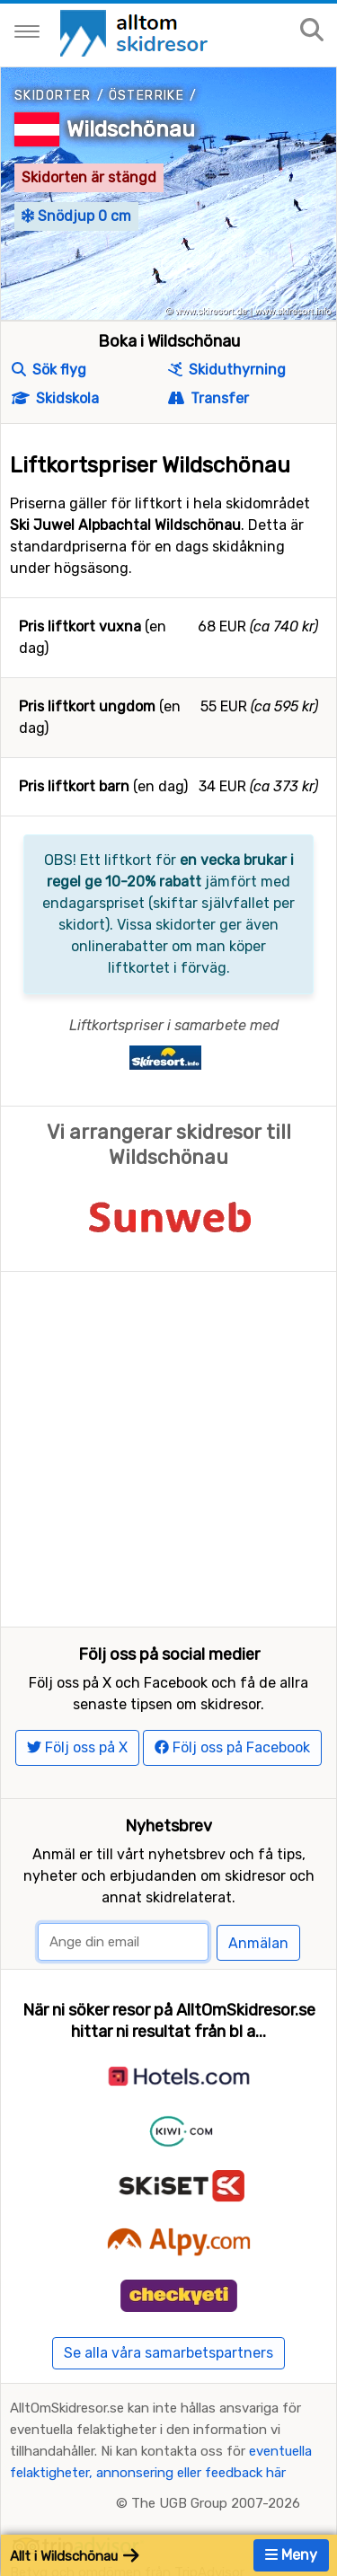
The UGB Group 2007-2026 (215, 2503)
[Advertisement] (168, 1449)
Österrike (147, 95)
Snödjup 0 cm (76, 216)
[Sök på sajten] (312, 31)
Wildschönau (131, 129)
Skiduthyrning (227, 369)
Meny (291, 2554)
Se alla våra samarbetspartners (168, 2352)
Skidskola (55, 398)
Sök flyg (49, 369)
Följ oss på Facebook (232, 1747)
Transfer (208, 398)
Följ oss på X (77, 1747)
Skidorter (53, 95)
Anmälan (258, 1943)
